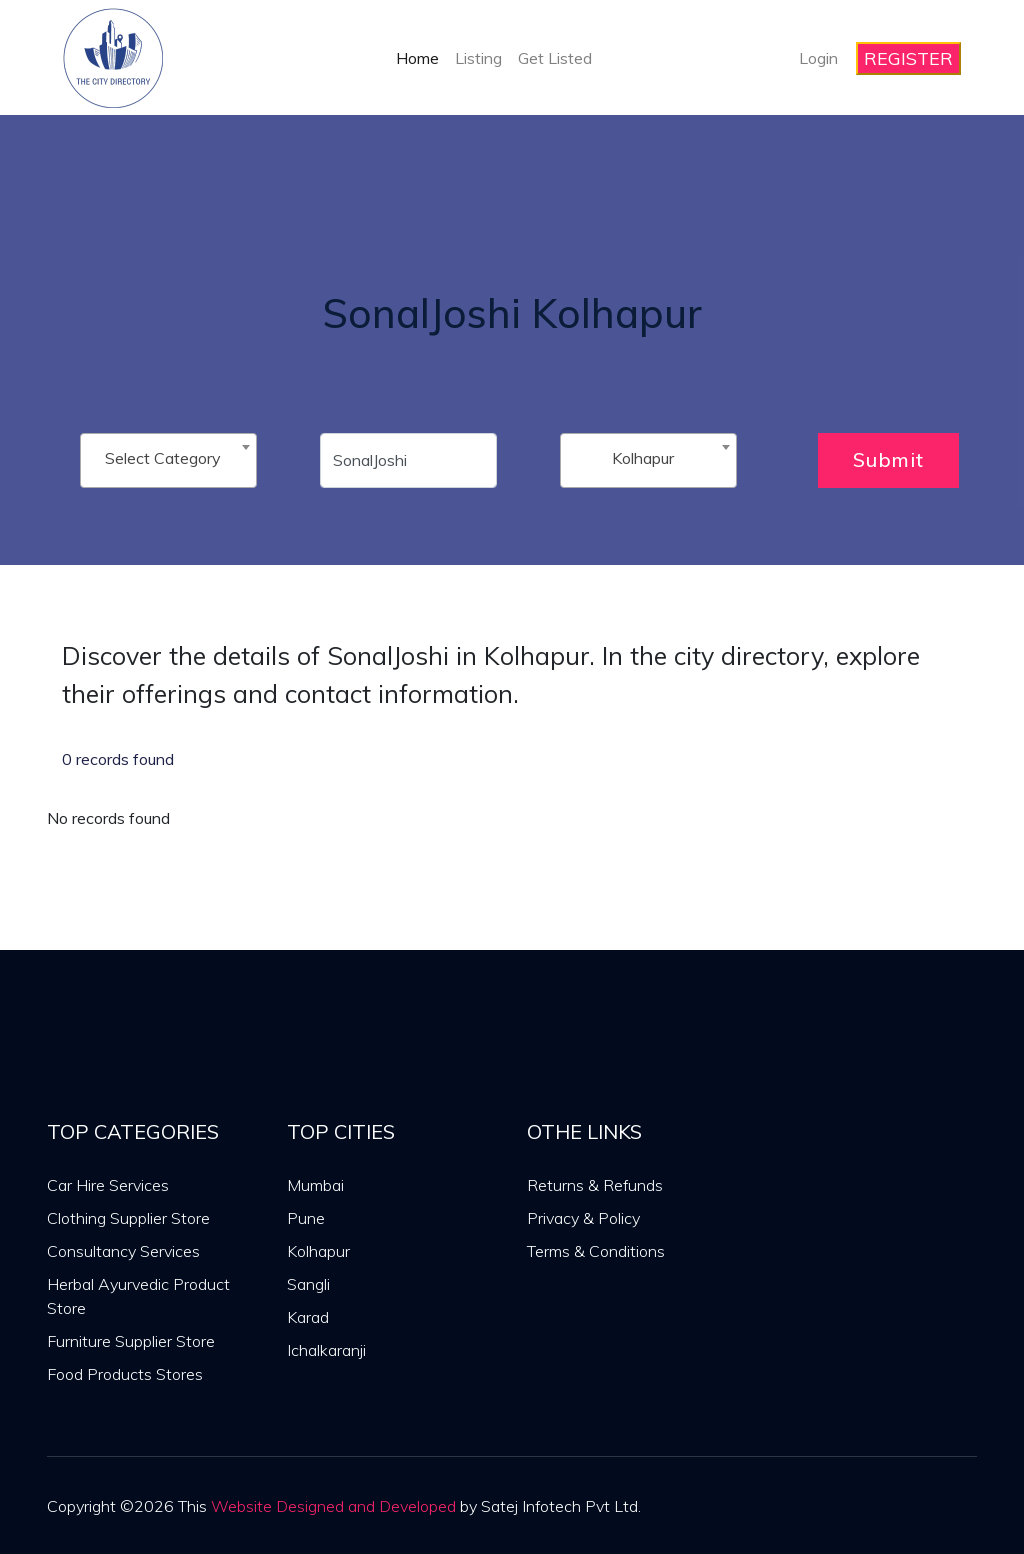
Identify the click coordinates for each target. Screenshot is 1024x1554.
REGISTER (908, 58)
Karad (308, 1317)
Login (818, 58)
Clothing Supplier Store (128, 1218)
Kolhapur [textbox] (643, 458)
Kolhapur (318, 1251)
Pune (306, 1218)
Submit (888, 459)
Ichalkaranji (326, 1350)
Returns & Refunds (595, 1185)
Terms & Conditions (596, 1251)
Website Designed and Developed (333, 1506)
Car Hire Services (108, 1185)
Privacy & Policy (583, 1218)
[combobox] (168, 460)
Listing (478, 58)
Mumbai (315, 1185)
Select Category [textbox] (163, 458)
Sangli (308, 1284)
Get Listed (555, 58)
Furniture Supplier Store (131, 1341)
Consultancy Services (123, 1251)
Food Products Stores (125, 1374)
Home (417, 58)
